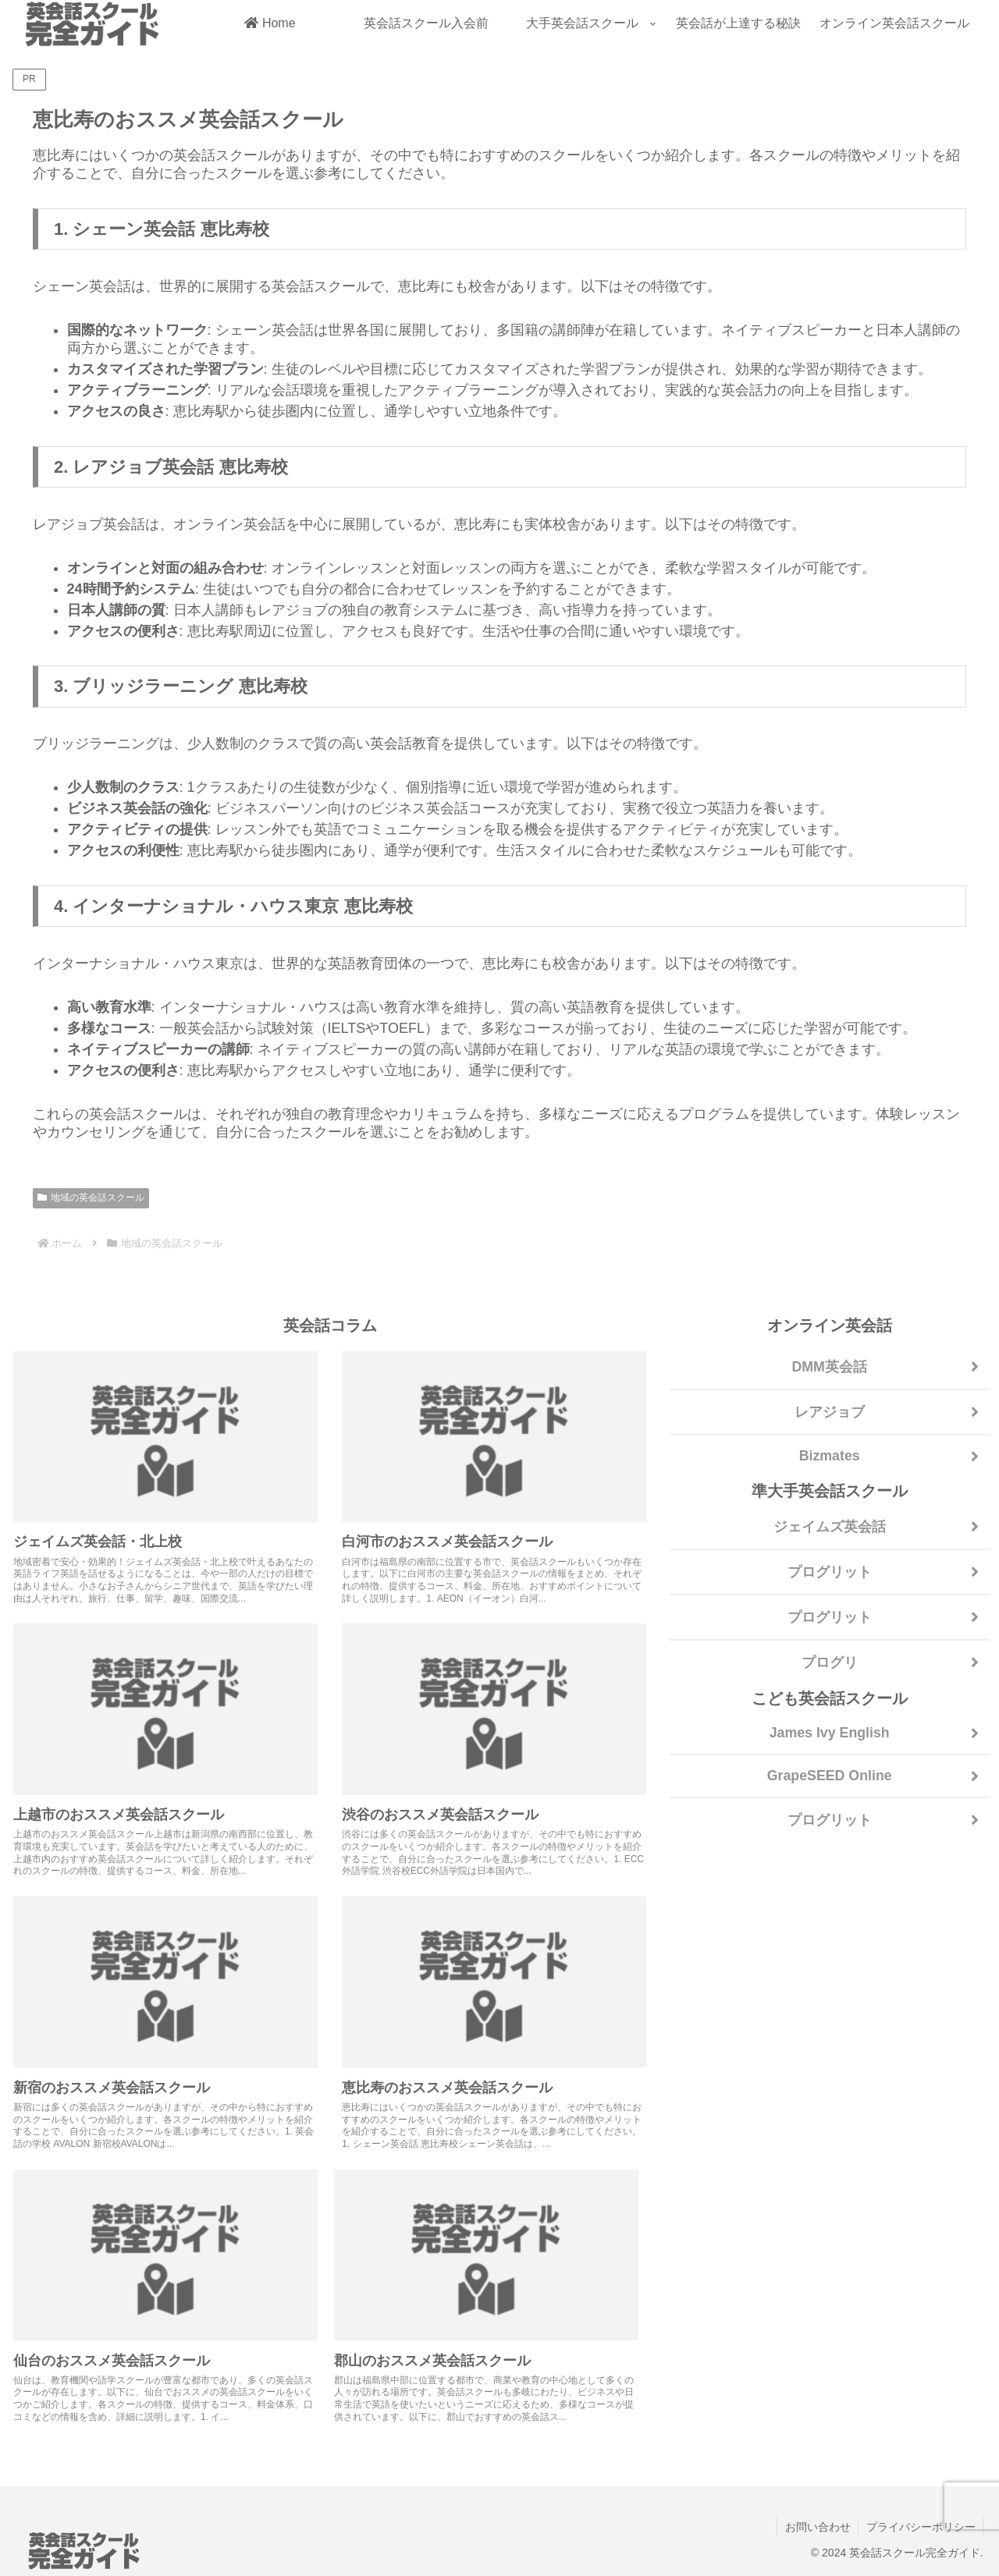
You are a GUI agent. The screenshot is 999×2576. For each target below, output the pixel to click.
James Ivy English (830, 1732)
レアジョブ (830, 1412)
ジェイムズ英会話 (829, 1527)
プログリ (830, 1662)
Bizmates (829, 1456)
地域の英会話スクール (90, 1197)
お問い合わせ (816, 2527)
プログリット (829, 1572)
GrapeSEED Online (829, 1775)
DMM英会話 (829, 1367)
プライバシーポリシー (920, 2527)
